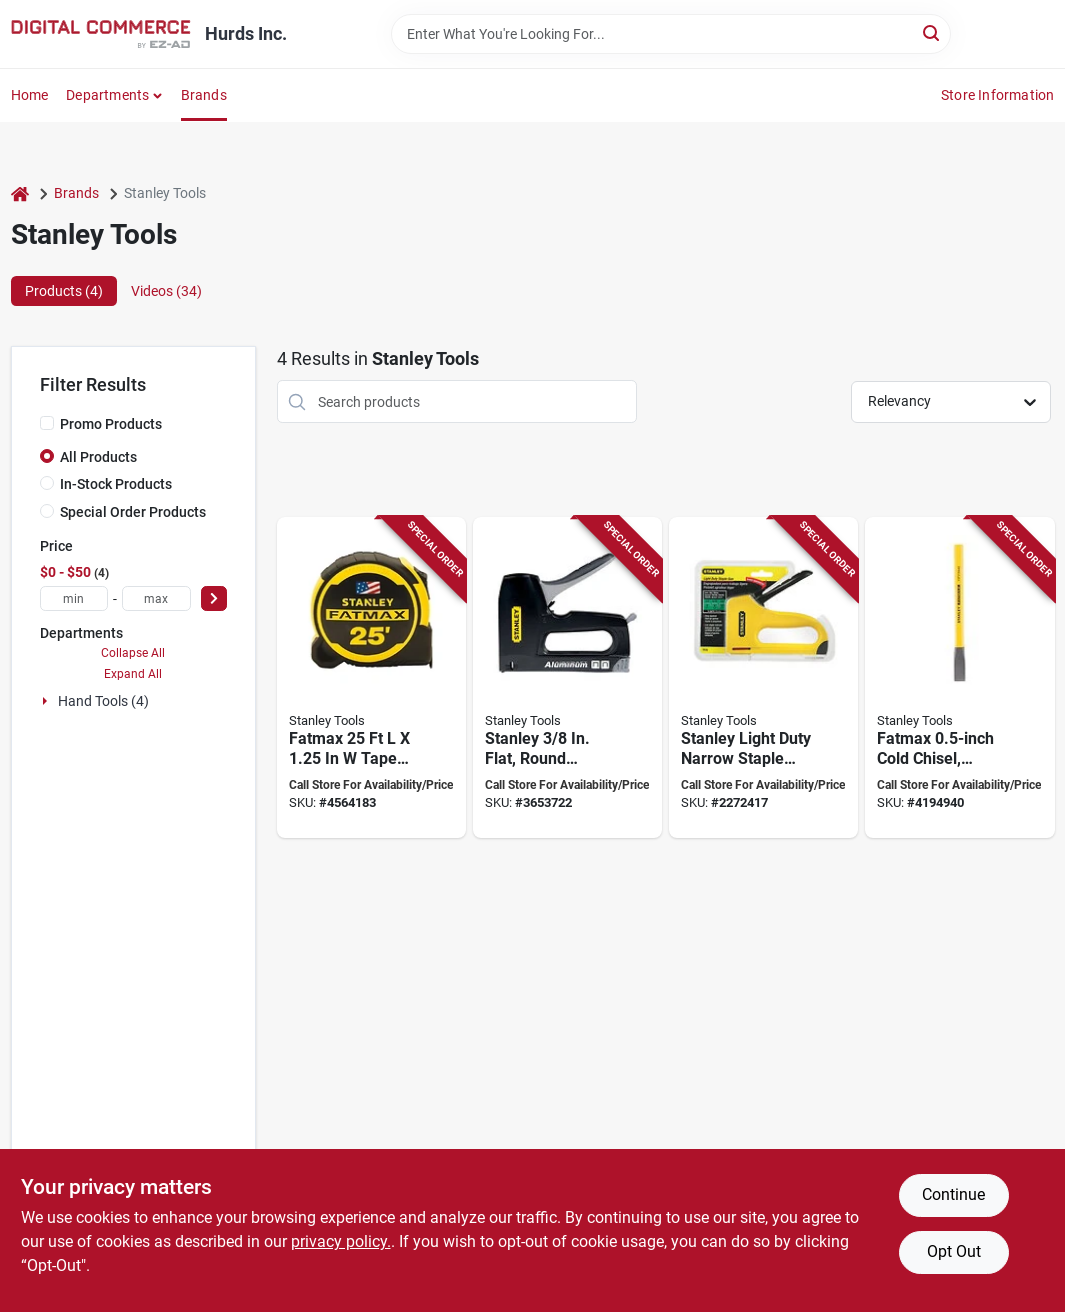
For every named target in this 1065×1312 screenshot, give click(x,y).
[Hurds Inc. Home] (101, 34)
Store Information (997, 95)
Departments (107, 95)
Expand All (133, 674)
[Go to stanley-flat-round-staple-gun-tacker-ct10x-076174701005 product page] (567, 677)
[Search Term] (671, 34)
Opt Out (954, 1251)
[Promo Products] (47, 423)
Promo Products (111, 424)
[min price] (74, 598)
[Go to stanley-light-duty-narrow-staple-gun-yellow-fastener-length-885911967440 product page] (763, 677)
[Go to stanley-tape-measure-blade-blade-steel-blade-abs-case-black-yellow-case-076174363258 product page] (371, 677)
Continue (953, 1194)
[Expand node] (47, 701)
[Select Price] (214, 598)
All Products (98, 457)
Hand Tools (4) (103, 701)
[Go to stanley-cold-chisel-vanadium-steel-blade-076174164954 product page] (959, 677)
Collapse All (133, 653)
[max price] (156, 598)
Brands (204, 95)
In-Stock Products (116, 484)
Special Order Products (133, 512)
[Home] (20, 193)
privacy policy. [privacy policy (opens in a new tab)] (341, 1241)
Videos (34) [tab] (166, 291)
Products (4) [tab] (64, 291)
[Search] (932, 32)
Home (30, 95)
